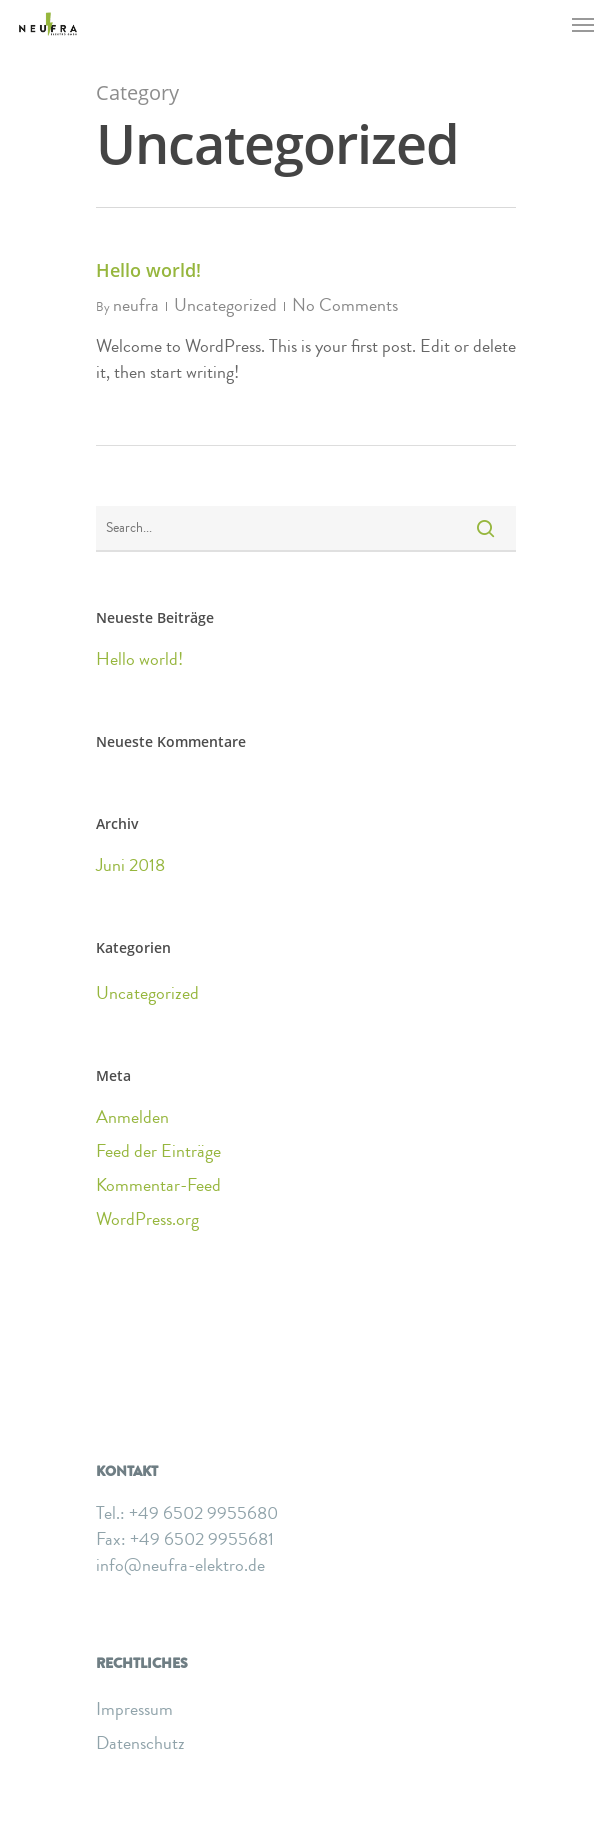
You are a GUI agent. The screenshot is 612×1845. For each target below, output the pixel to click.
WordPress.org (147, 1219)
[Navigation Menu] (583, 24)
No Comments (345, 305)
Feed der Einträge (158, 1151)
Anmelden (132, 1117)
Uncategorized (225, 305)
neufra (136, 305)
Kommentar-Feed (158, 1185)
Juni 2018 (130, 865)
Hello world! (148, 270)
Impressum (134, 1709)
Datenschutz (140, 1743)
